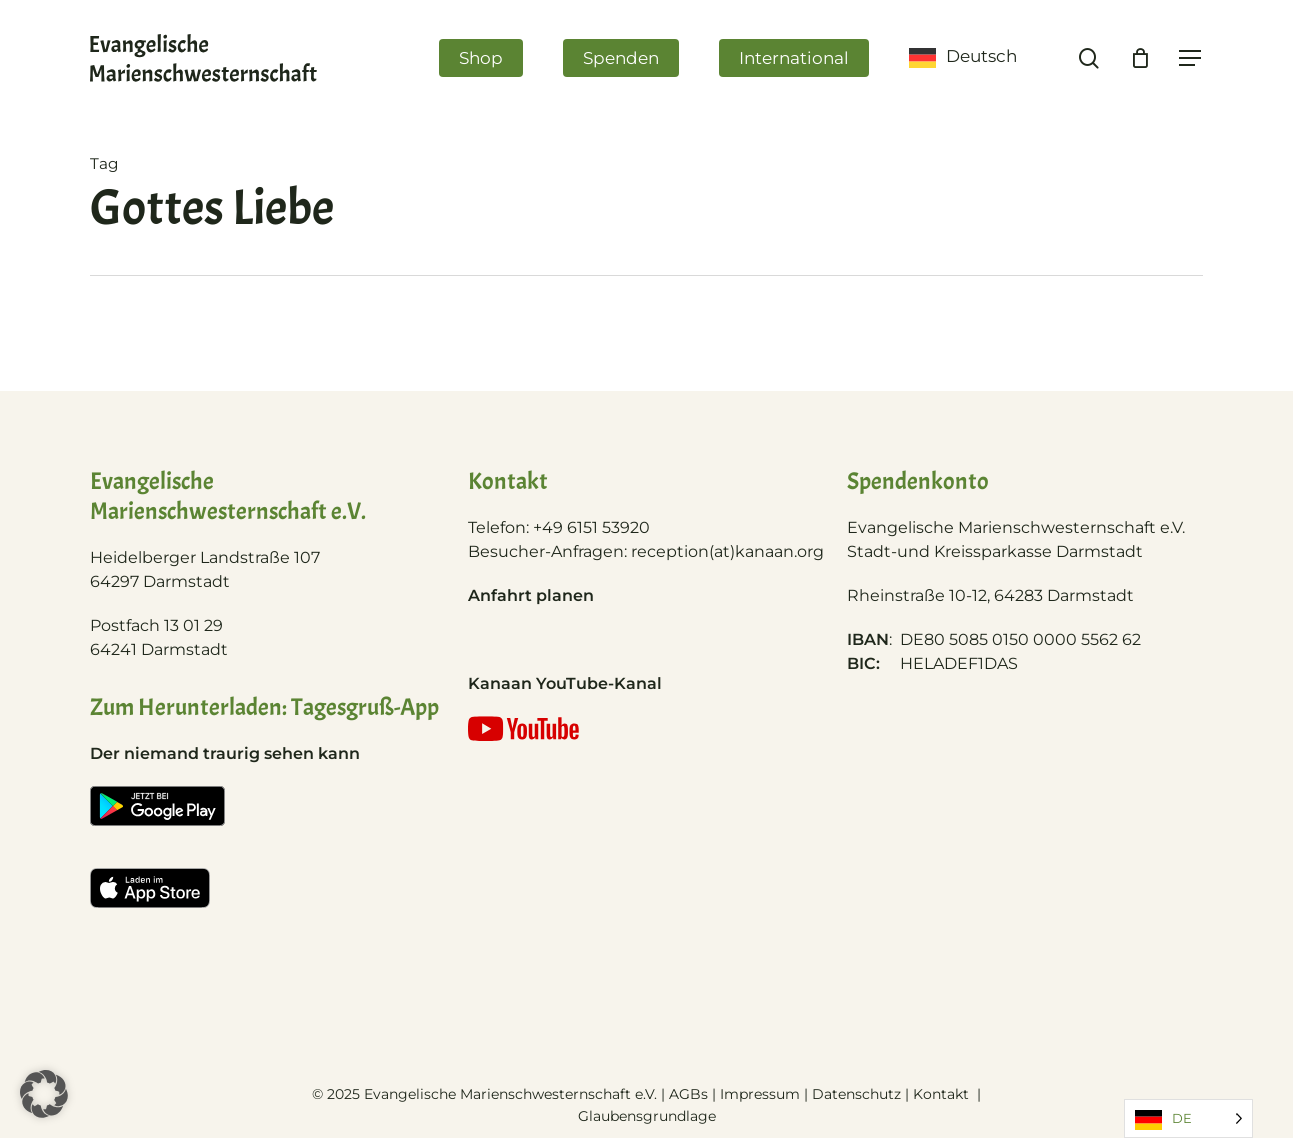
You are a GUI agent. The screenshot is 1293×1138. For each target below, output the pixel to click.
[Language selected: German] (1188, 1118)
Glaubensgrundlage (647, 1116)
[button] (44, 1094)
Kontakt (943, 1094)
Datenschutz (856, 1094)
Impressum (760, 1094)
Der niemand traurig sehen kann (225, 753)
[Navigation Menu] (1191, 58)
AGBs (688, 1094)
